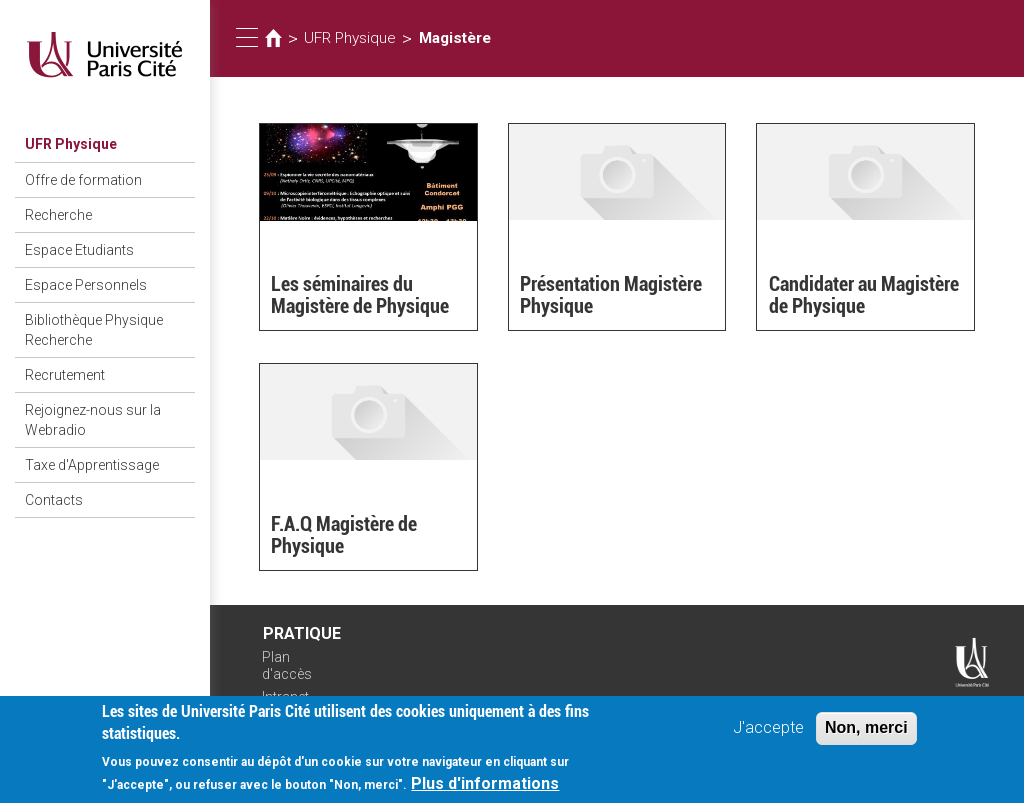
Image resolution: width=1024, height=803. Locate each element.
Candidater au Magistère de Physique (864, 295)
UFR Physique (71, 144)
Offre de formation (83, 180)
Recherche (58, 215)
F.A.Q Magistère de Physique (344, 535)
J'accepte (768, 735)
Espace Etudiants (79, 250)
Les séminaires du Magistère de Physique (360, 295)
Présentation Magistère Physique (611, 295)
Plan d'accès (287, 665)
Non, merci (866, 735)
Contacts (54, 500)
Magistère (455, 38)
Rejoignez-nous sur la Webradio (93, 420)
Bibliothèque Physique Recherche (94, 330)
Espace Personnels (86, 285)
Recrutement (65, 375)
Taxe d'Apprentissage (92, 465)
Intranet (285, 697)
